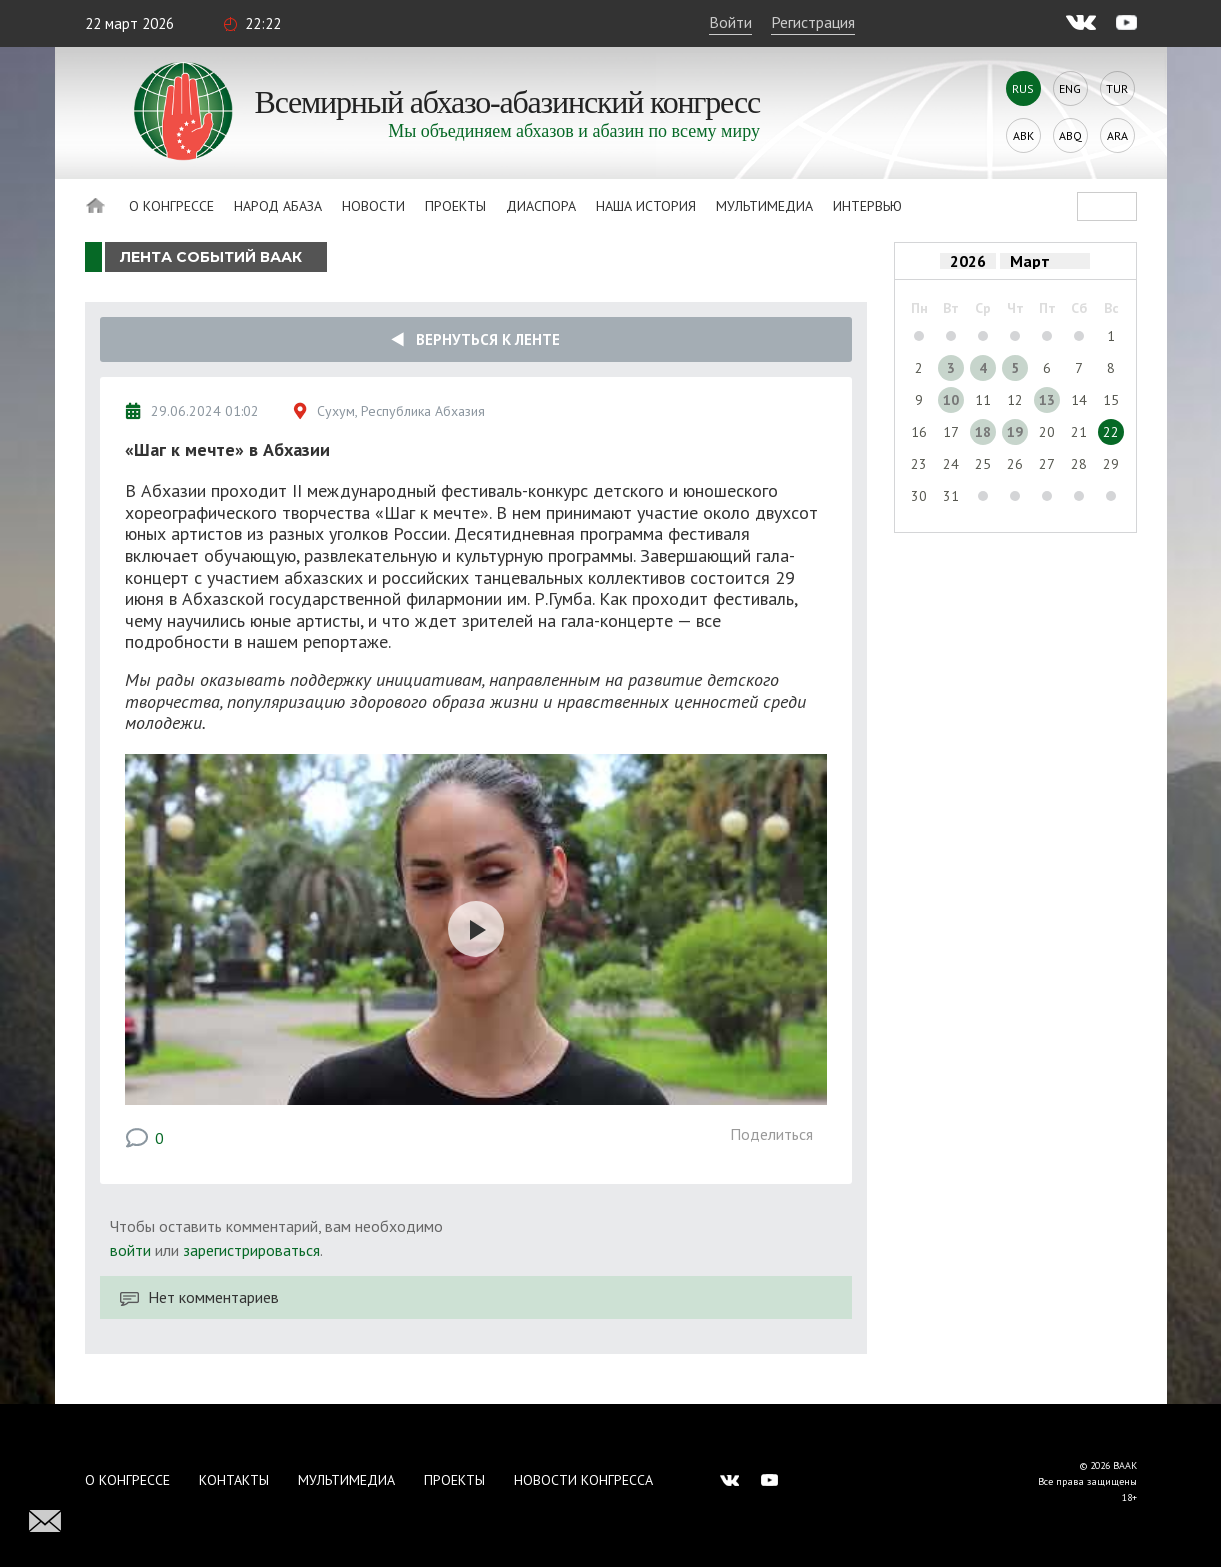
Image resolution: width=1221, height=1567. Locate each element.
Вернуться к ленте (475, 339)
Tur (1117, 88)
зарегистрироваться (251, 1250)
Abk (1023, 135)
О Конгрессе (171, 206)
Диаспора (541, 206)
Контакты (234, 1480)
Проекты (455, 206)
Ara (1117, 135)
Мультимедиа (764, 206)
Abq (1070, 135)
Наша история (646, 206)
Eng (1070, 88)
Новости (373, 206)
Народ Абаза (278, 206)
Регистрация (813, 22)
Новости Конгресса (583, 1480)
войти (130, 1250)
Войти (730, 22)
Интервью (867, 206)
